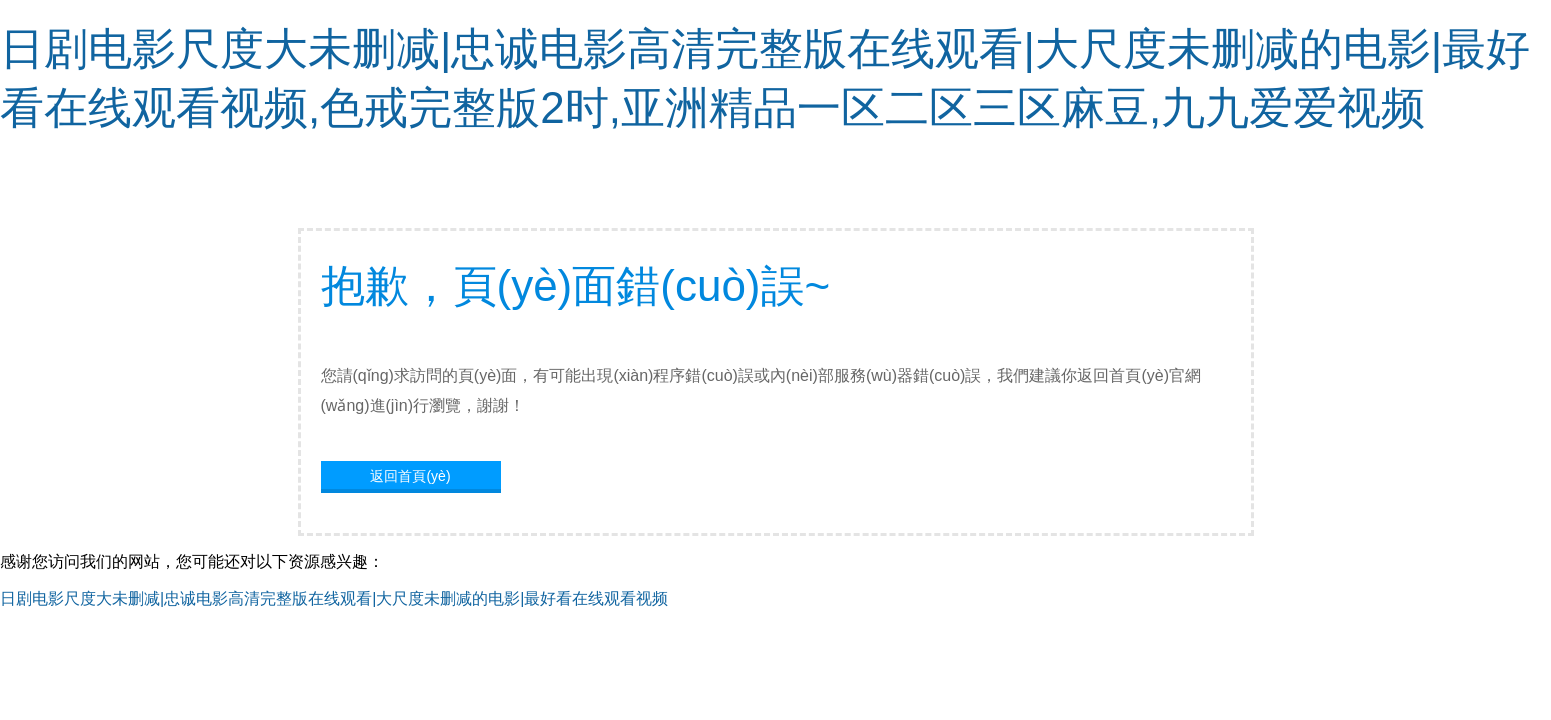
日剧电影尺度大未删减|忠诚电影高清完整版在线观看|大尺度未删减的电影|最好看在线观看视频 (334, 598)
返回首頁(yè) (410, 476)
